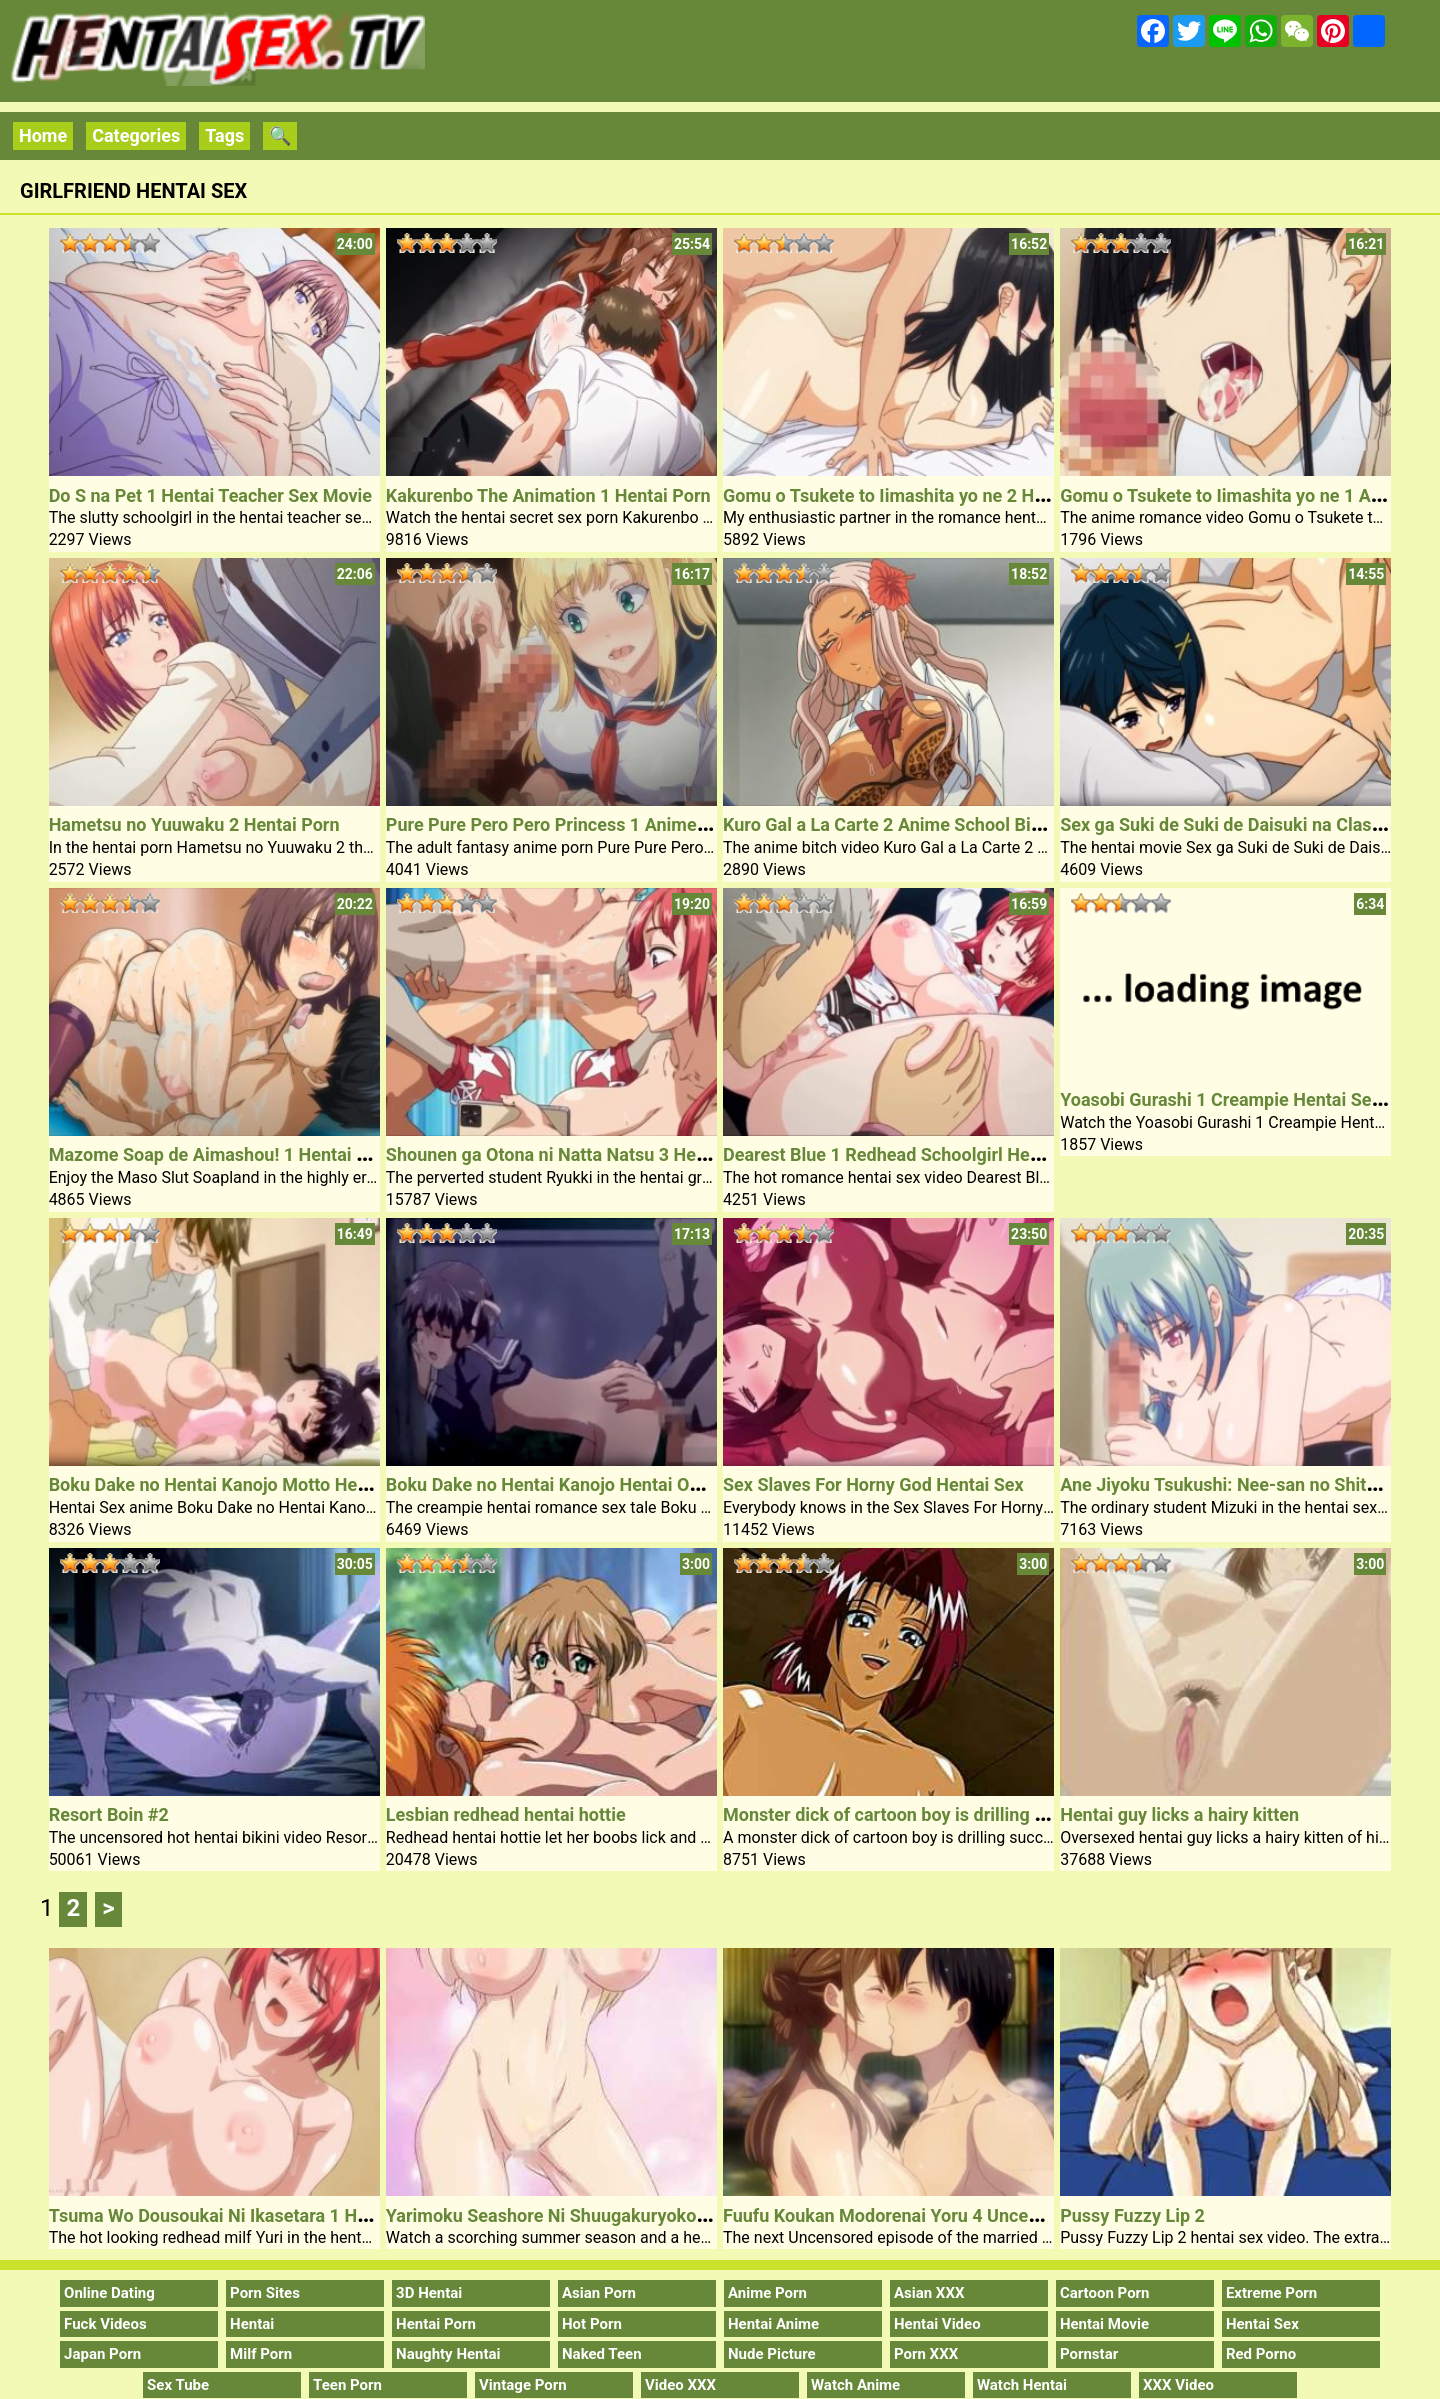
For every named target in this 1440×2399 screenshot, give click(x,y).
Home (43, 135)
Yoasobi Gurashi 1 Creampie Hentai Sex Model (1247, 1099)
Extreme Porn (1271, 2293)
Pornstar (1089, 2354)
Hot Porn (592, 2324)
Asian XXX (929, 2293)
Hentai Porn (436, 2324)
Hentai (252, 2324)
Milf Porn (261, 2354)
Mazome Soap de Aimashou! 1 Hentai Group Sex (244, 1154)
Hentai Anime (773, 2324)
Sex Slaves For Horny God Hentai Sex (873, 1484)
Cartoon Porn (1105, 2293)
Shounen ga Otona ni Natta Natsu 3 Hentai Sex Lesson (605, 1154)
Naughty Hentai (448, 2354)
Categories (136, 135)
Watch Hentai (1022, 2385)
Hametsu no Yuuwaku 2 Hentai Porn (194, 824)
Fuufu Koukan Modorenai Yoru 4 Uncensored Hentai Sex (949, 2215)
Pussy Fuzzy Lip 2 (1132, 2215)
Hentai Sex (1262, 2324)
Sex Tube (178, 2385)
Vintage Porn (523, 2385)
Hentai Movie (1104, 2324)
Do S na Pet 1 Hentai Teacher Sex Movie (210, 495)
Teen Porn (347, 2385)
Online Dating (109, 2293)
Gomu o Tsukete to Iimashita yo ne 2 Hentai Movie (925, 495)
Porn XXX (926, 2354)
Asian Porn (599, 2293)
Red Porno (1261, 2354)
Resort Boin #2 (109, 1814)
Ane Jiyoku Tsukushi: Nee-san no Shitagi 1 (1233, 1484)
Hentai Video (937, 2324)
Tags (224, 135)
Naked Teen (602, 2354)
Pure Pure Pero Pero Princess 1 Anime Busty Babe (589, 824)
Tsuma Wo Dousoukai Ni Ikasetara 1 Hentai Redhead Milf (279, 2215)
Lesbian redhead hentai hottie (506, 1814)
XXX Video (1178, 2385)
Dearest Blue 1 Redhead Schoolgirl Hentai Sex (909, 1154)
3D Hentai (429, 2293)
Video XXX (680, 2385)
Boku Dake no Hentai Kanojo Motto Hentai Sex (236, 1484)
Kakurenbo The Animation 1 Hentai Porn (548, 495)
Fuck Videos (105, 2324)
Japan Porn (102, 2354)
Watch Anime (855, 2385)
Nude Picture (772, 2354)
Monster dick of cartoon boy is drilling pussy (902, 1814)
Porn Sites (265, 2293)
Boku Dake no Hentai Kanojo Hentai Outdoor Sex (581, 1484)
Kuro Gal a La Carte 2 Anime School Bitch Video (915, 824)
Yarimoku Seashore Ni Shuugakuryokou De (559, 2215)
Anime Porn (767, 2293)
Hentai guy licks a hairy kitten (1179, 1814)
